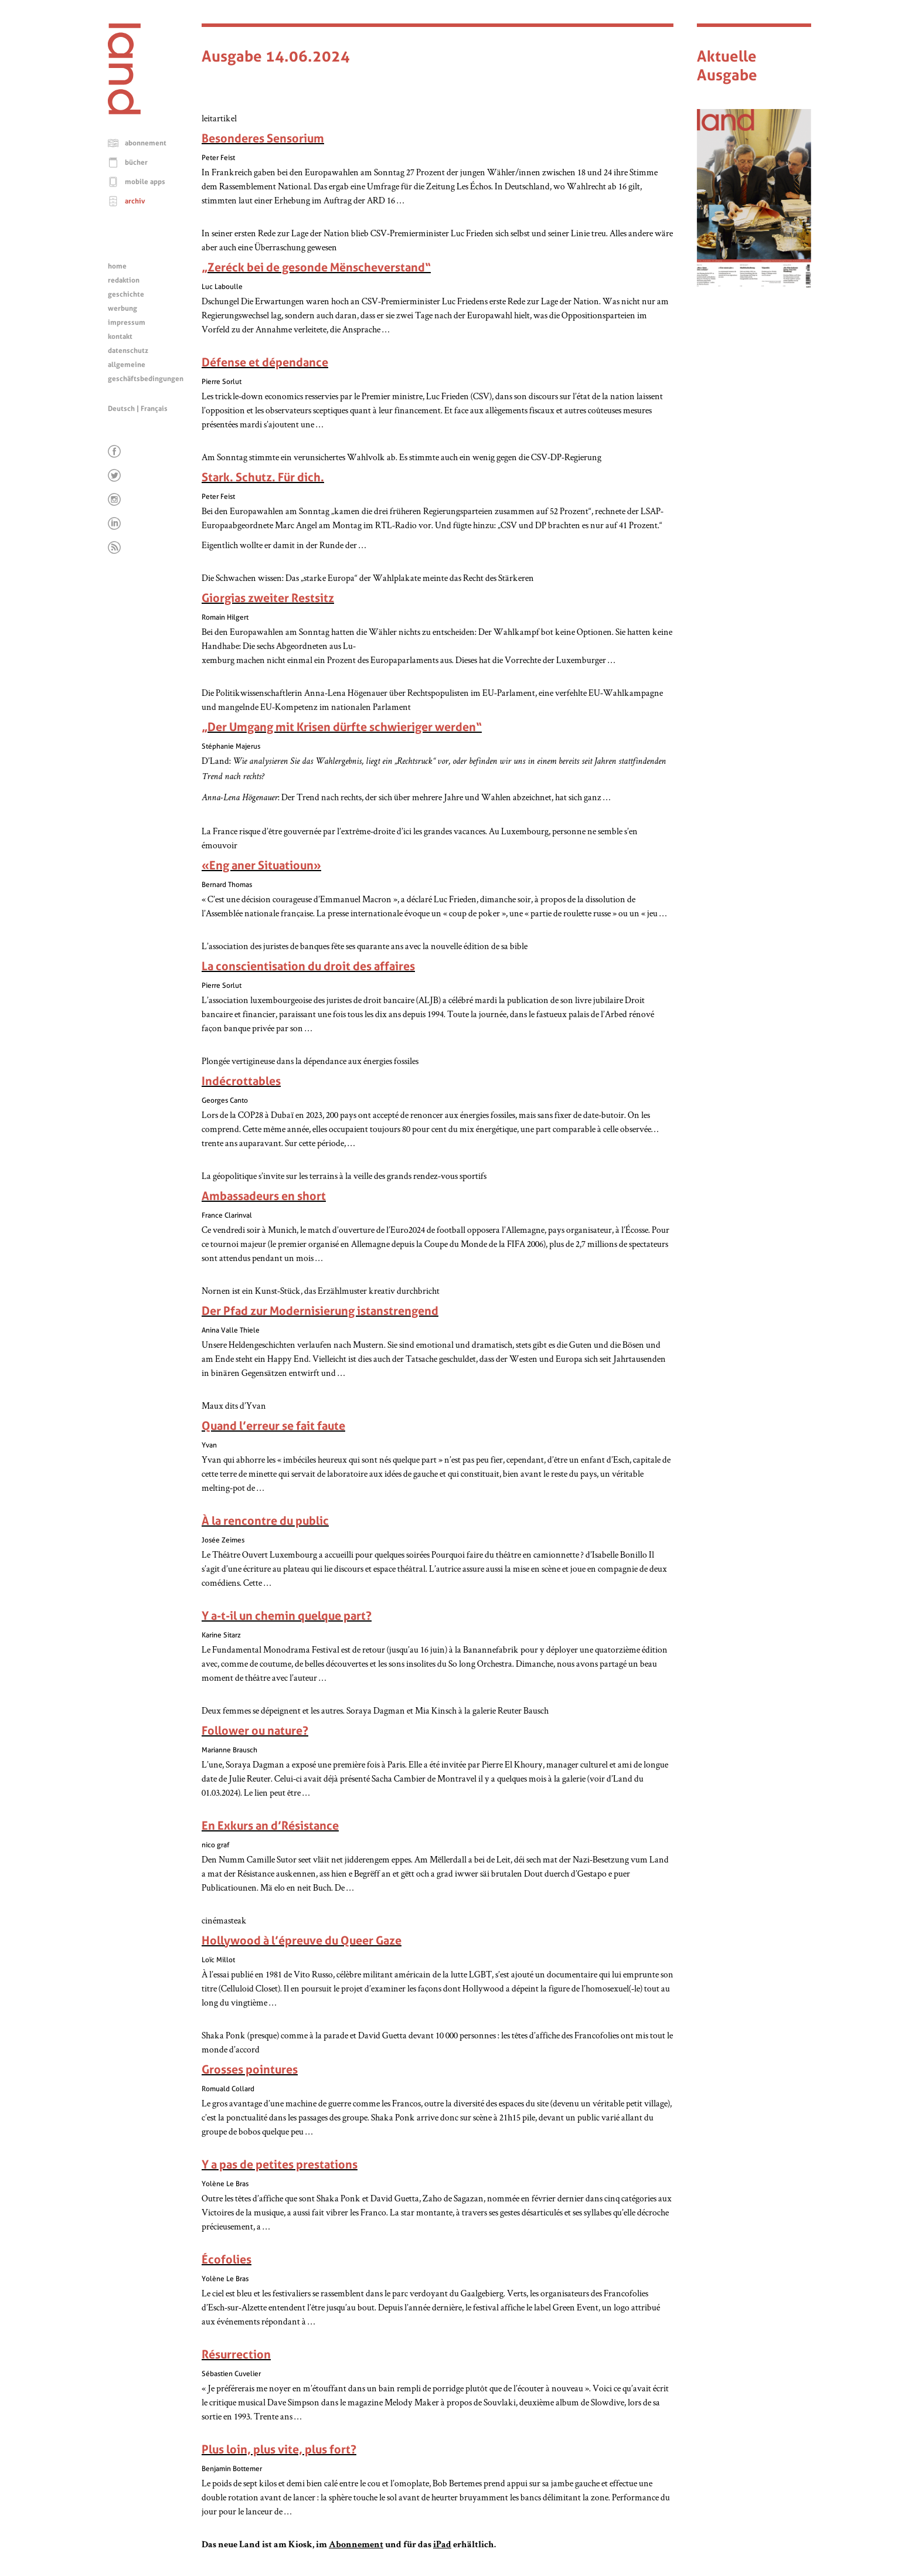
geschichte (126, 294)
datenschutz (128, 350)
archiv (135, 201)
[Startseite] (124, 111)
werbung (122, 308)
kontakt (120, 336)
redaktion (123, 280)
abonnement (145, 143)
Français (154, 409)
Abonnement (356, 2545)
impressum (126, 322)
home (117, 266)
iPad (442, 2545)
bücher (136, 162)
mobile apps (145, 182)
